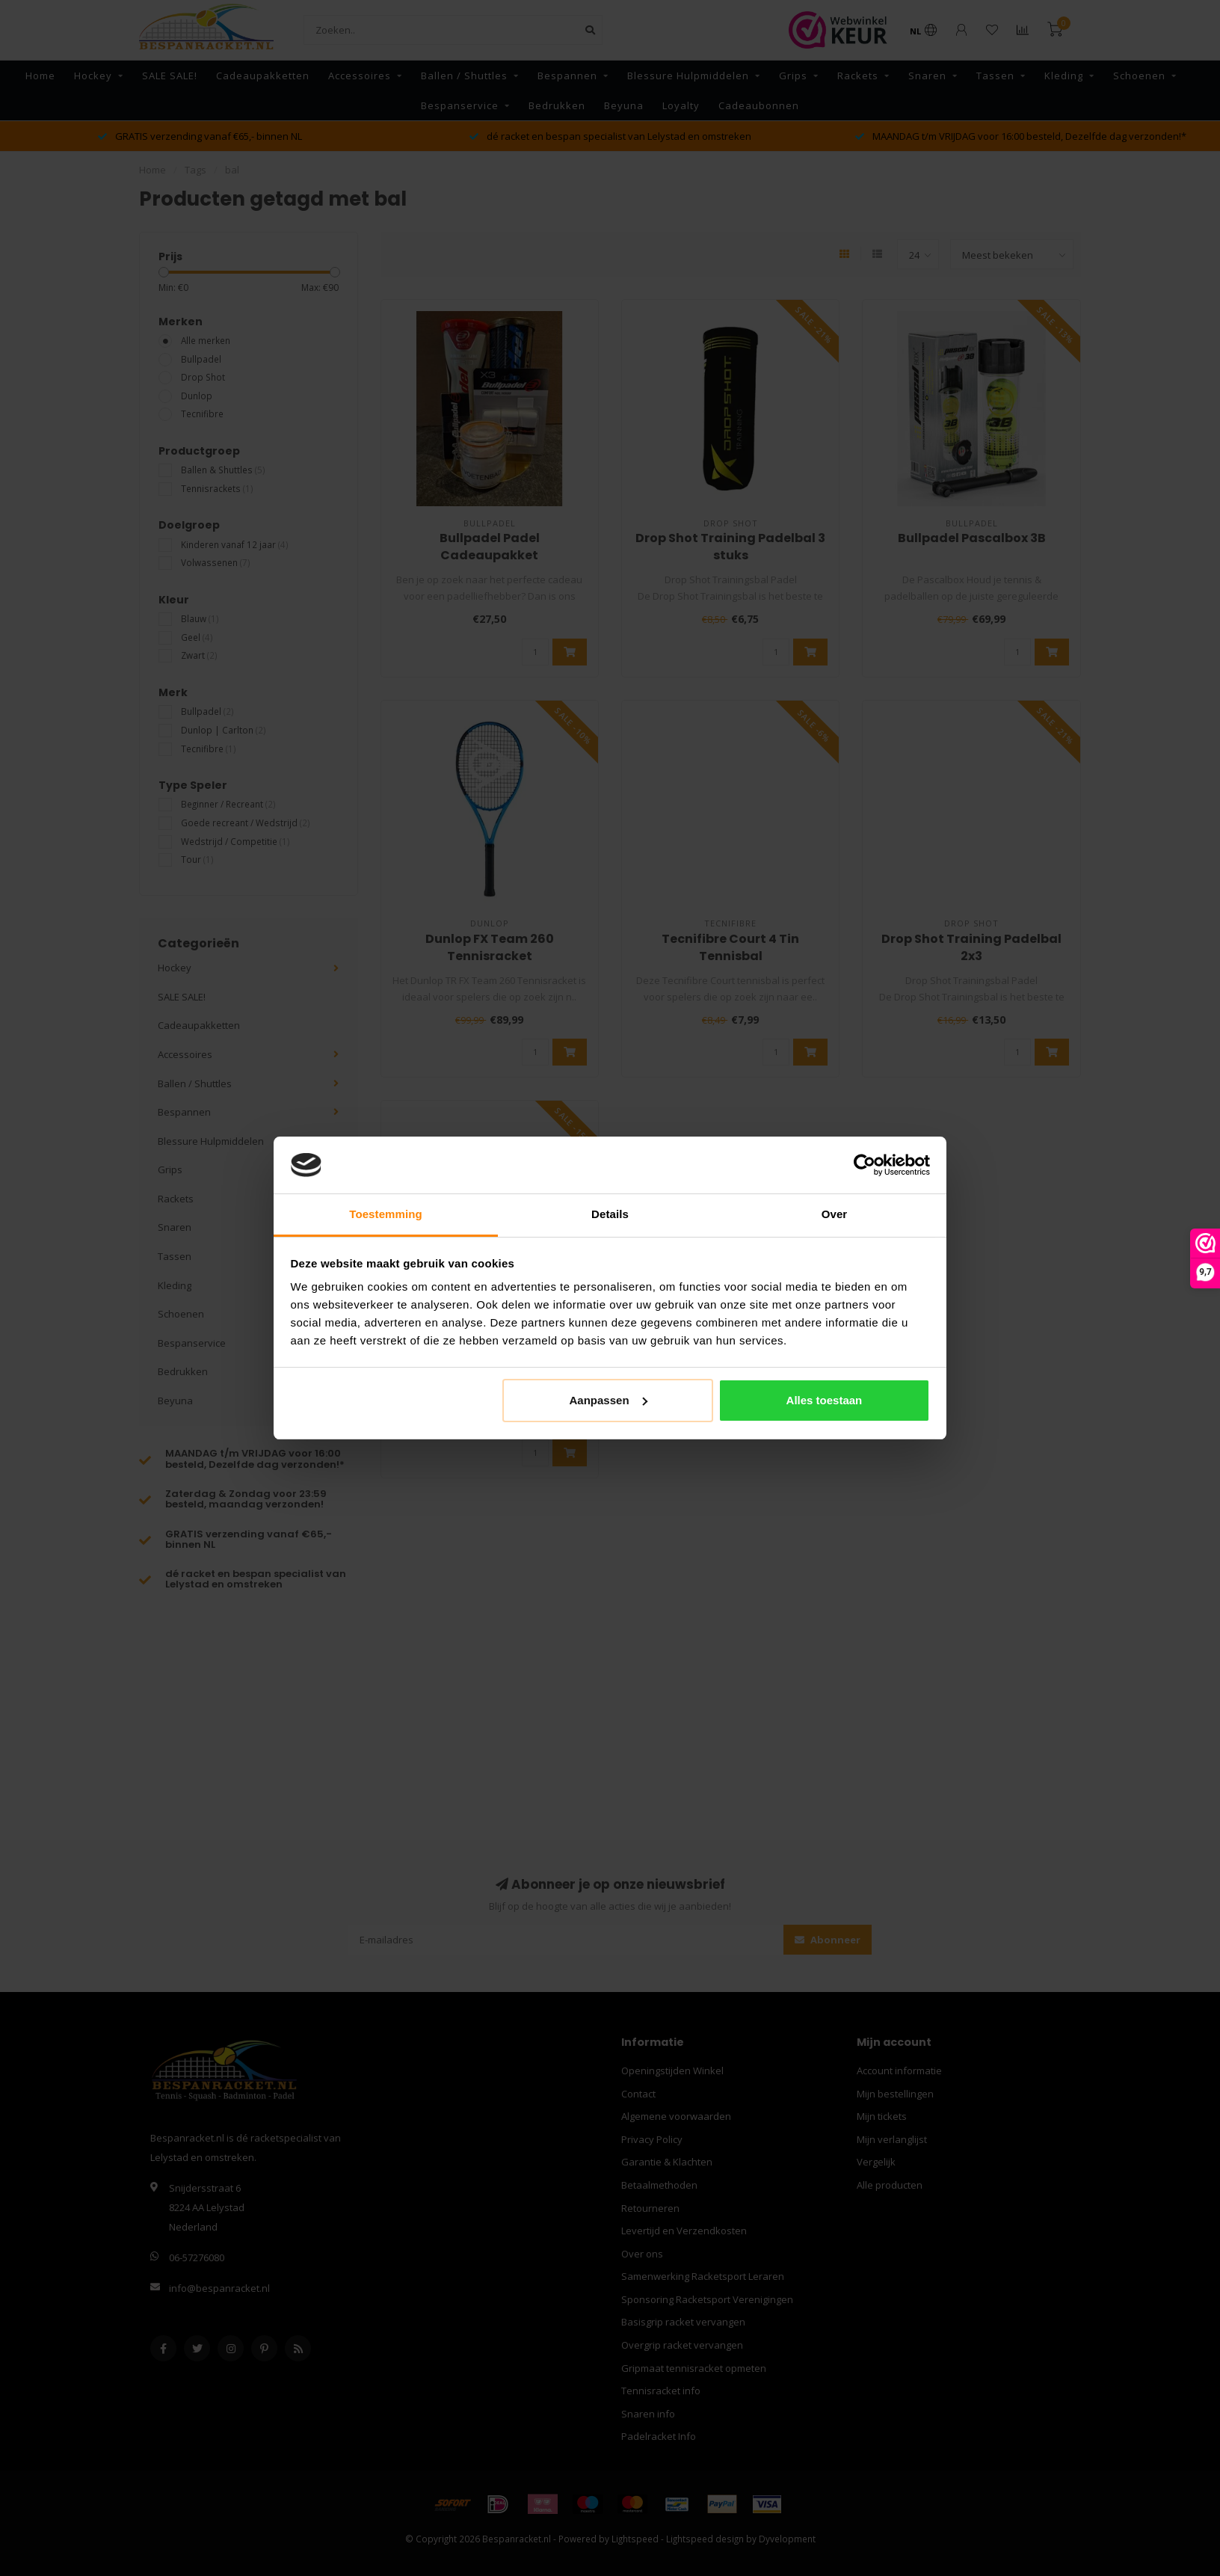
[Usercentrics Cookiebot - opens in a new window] (864, 1165)
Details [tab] (610, 1214)
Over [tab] (835, 1214)
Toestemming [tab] (385, 1214)
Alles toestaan (824, 1400)
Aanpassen (608, 1400)
